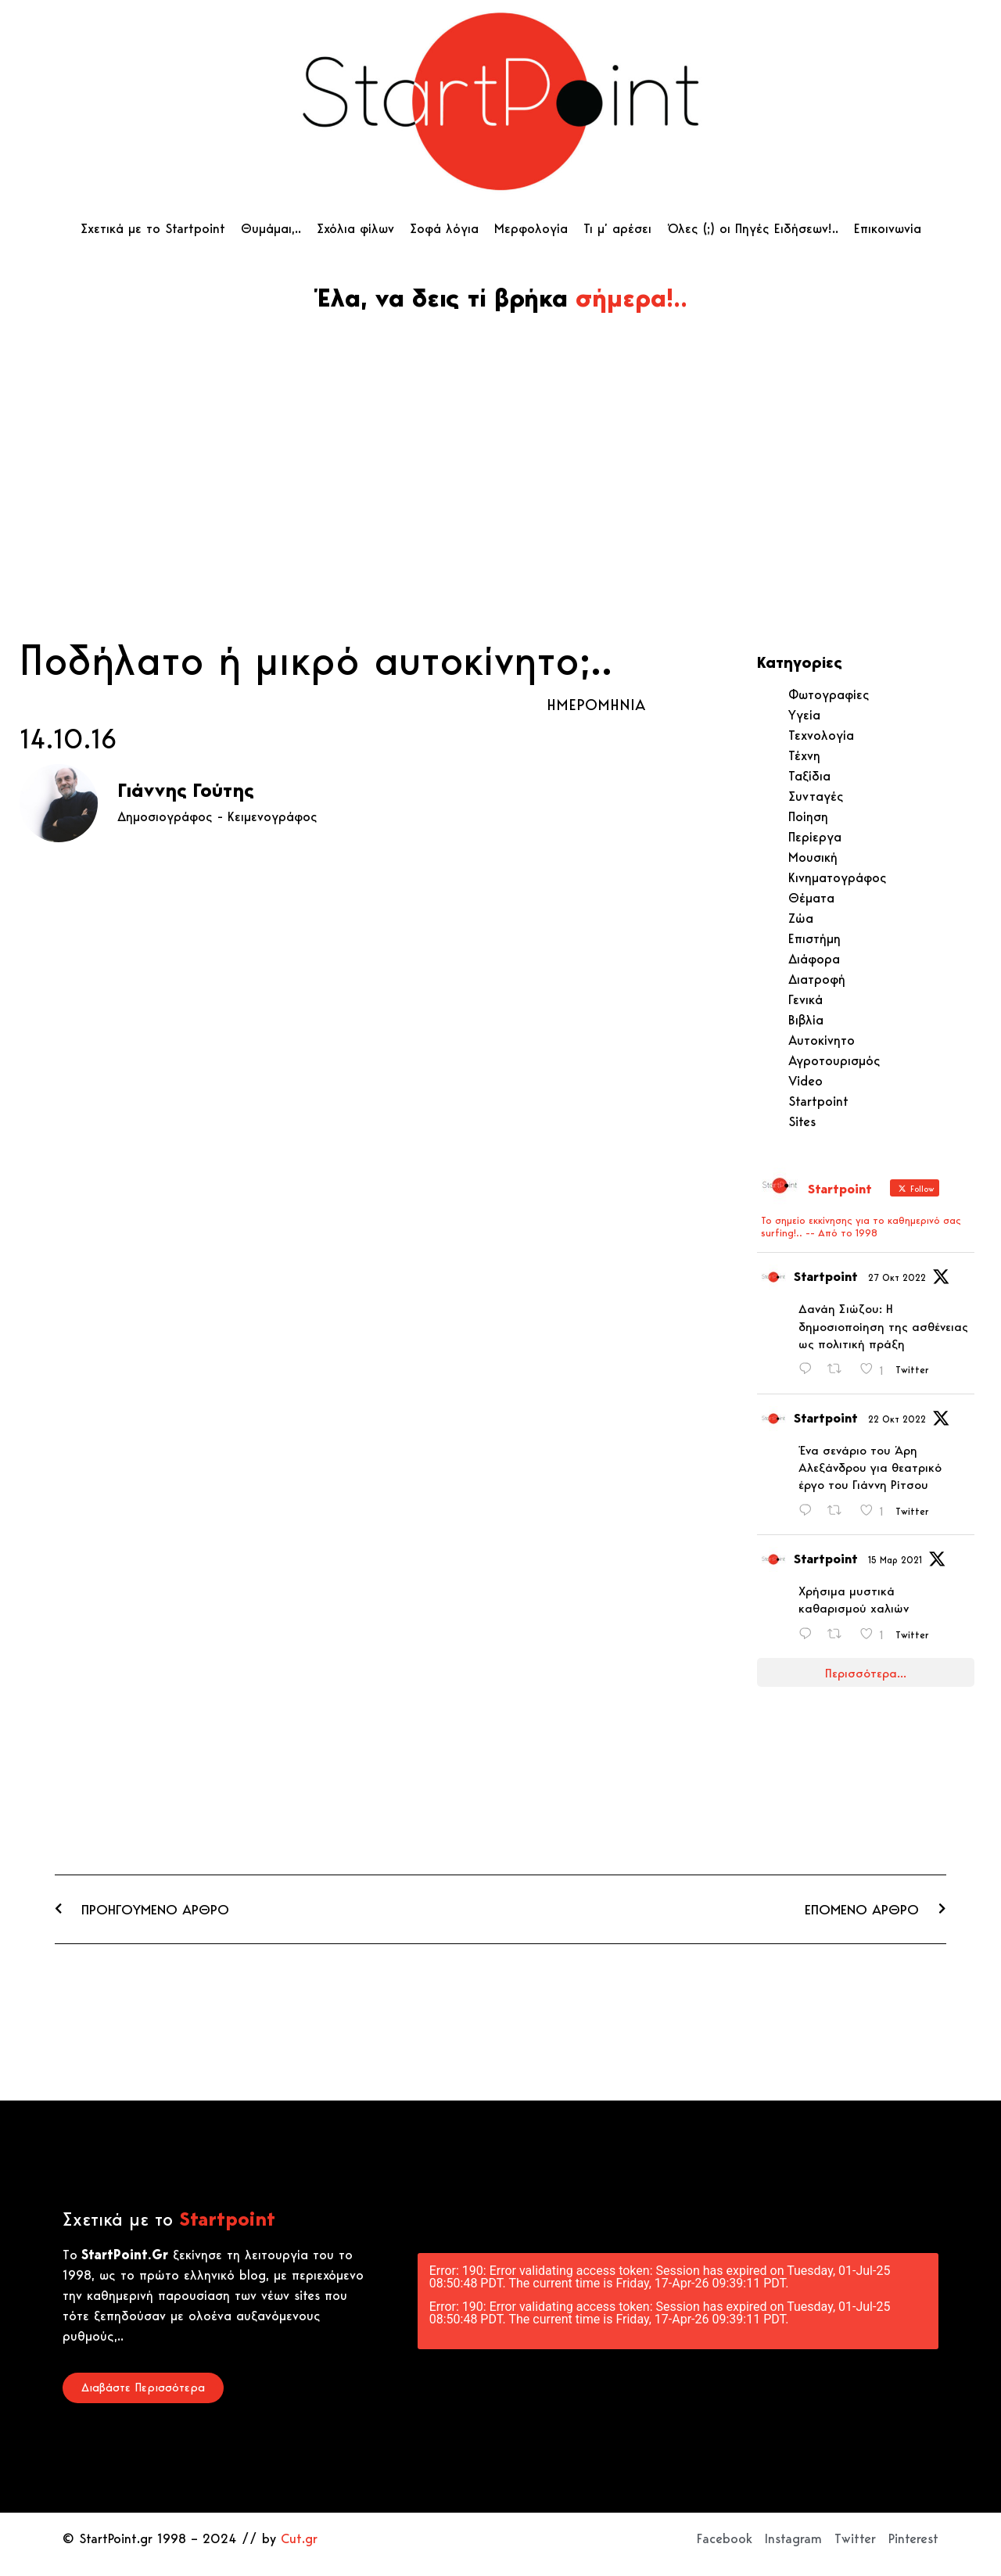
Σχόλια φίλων (355, 228)
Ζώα (800, 918)
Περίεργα (814, 837)
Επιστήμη (814, 938)
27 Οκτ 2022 (897, 1277)
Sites (802, 1121)
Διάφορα (814, 959)
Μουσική (813, 857)
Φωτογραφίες (829, 694)
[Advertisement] (500, 513)
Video (805, 1081)
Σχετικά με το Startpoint (153, 228)
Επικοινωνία (887, 228)
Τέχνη (804, 755)
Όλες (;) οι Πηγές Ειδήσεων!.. (752, 228)
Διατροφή (816, 979)
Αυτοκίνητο (821, 1040)
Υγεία (804, 715)
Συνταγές (816, 796)
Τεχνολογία (821, 735)
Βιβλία (805, 1020)
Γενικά (805, 999)
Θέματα (811, 898)
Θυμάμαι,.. (271, 228)
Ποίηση (808, 816)
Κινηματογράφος (837, 877)
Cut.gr (299, 2538)
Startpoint (818, 1101)
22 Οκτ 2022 (897, 1419)
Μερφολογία (531, 228)
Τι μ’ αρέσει (617, 228)
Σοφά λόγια (444, 228)
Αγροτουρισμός (834, 1060)
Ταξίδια (809, 776)
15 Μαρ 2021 (895, 1560)
